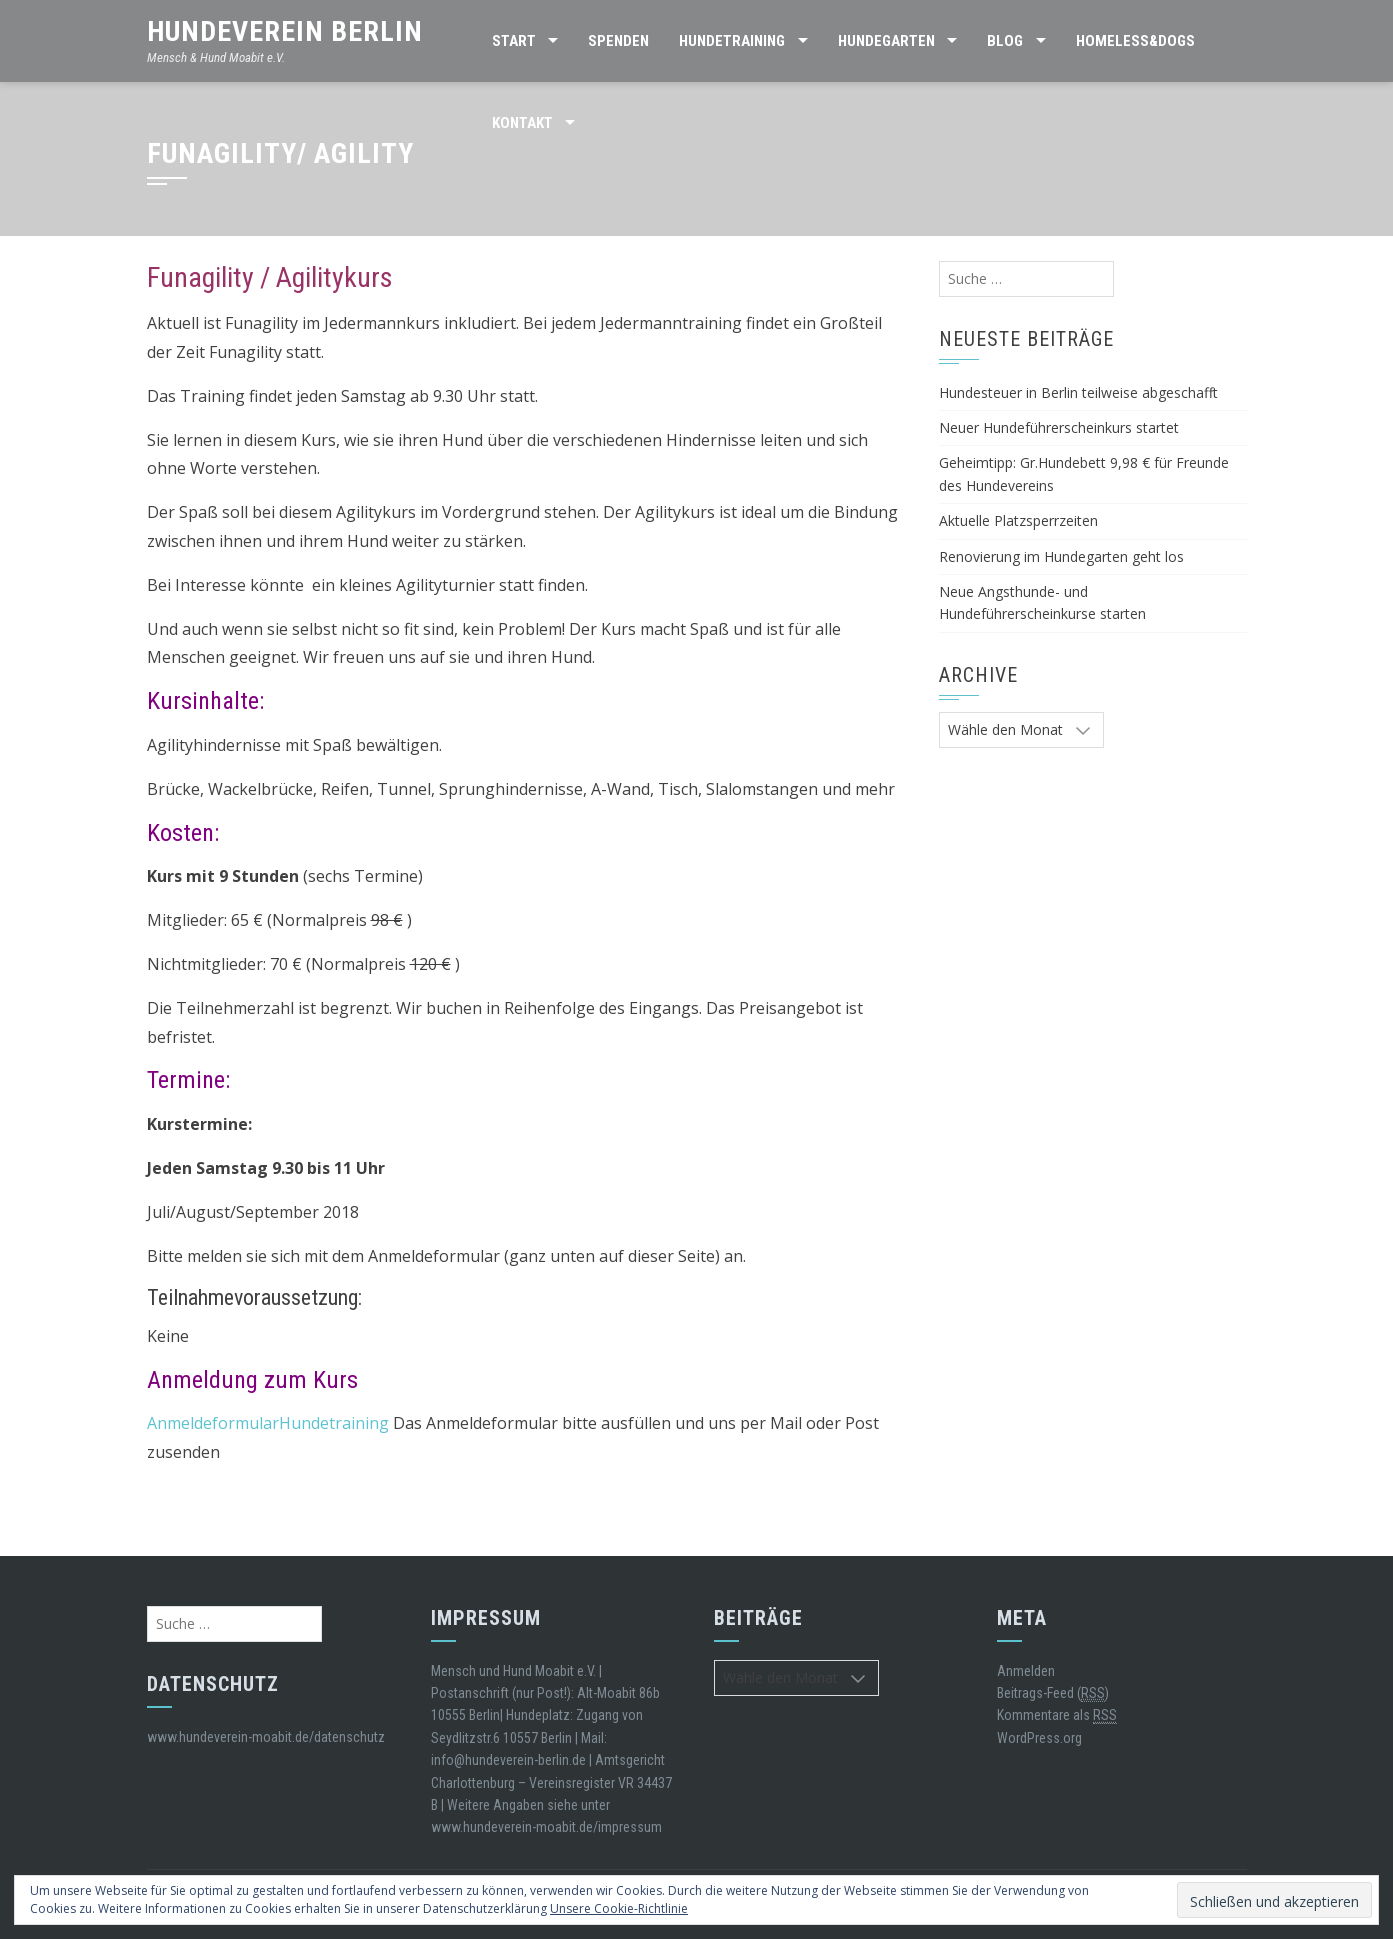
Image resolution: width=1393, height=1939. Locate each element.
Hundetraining (732, 41)
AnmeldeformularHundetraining (268, 1423)
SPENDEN (618, 41)
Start (514, 41)
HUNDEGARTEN (886, 41)
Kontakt (522, 123)
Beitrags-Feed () (1053, 1693)
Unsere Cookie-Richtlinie (619, 1908)
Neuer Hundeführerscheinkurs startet (1059, 427)
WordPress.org (1039, 1738)
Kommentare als (1057, 1715)
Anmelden (1026, 1671)
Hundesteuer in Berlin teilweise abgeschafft (1078, 392)
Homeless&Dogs (1135, 41)
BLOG (1005, 41)
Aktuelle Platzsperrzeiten (1018, 520)
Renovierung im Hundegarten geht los (1061, 556)
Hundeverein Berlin (285, 31)
